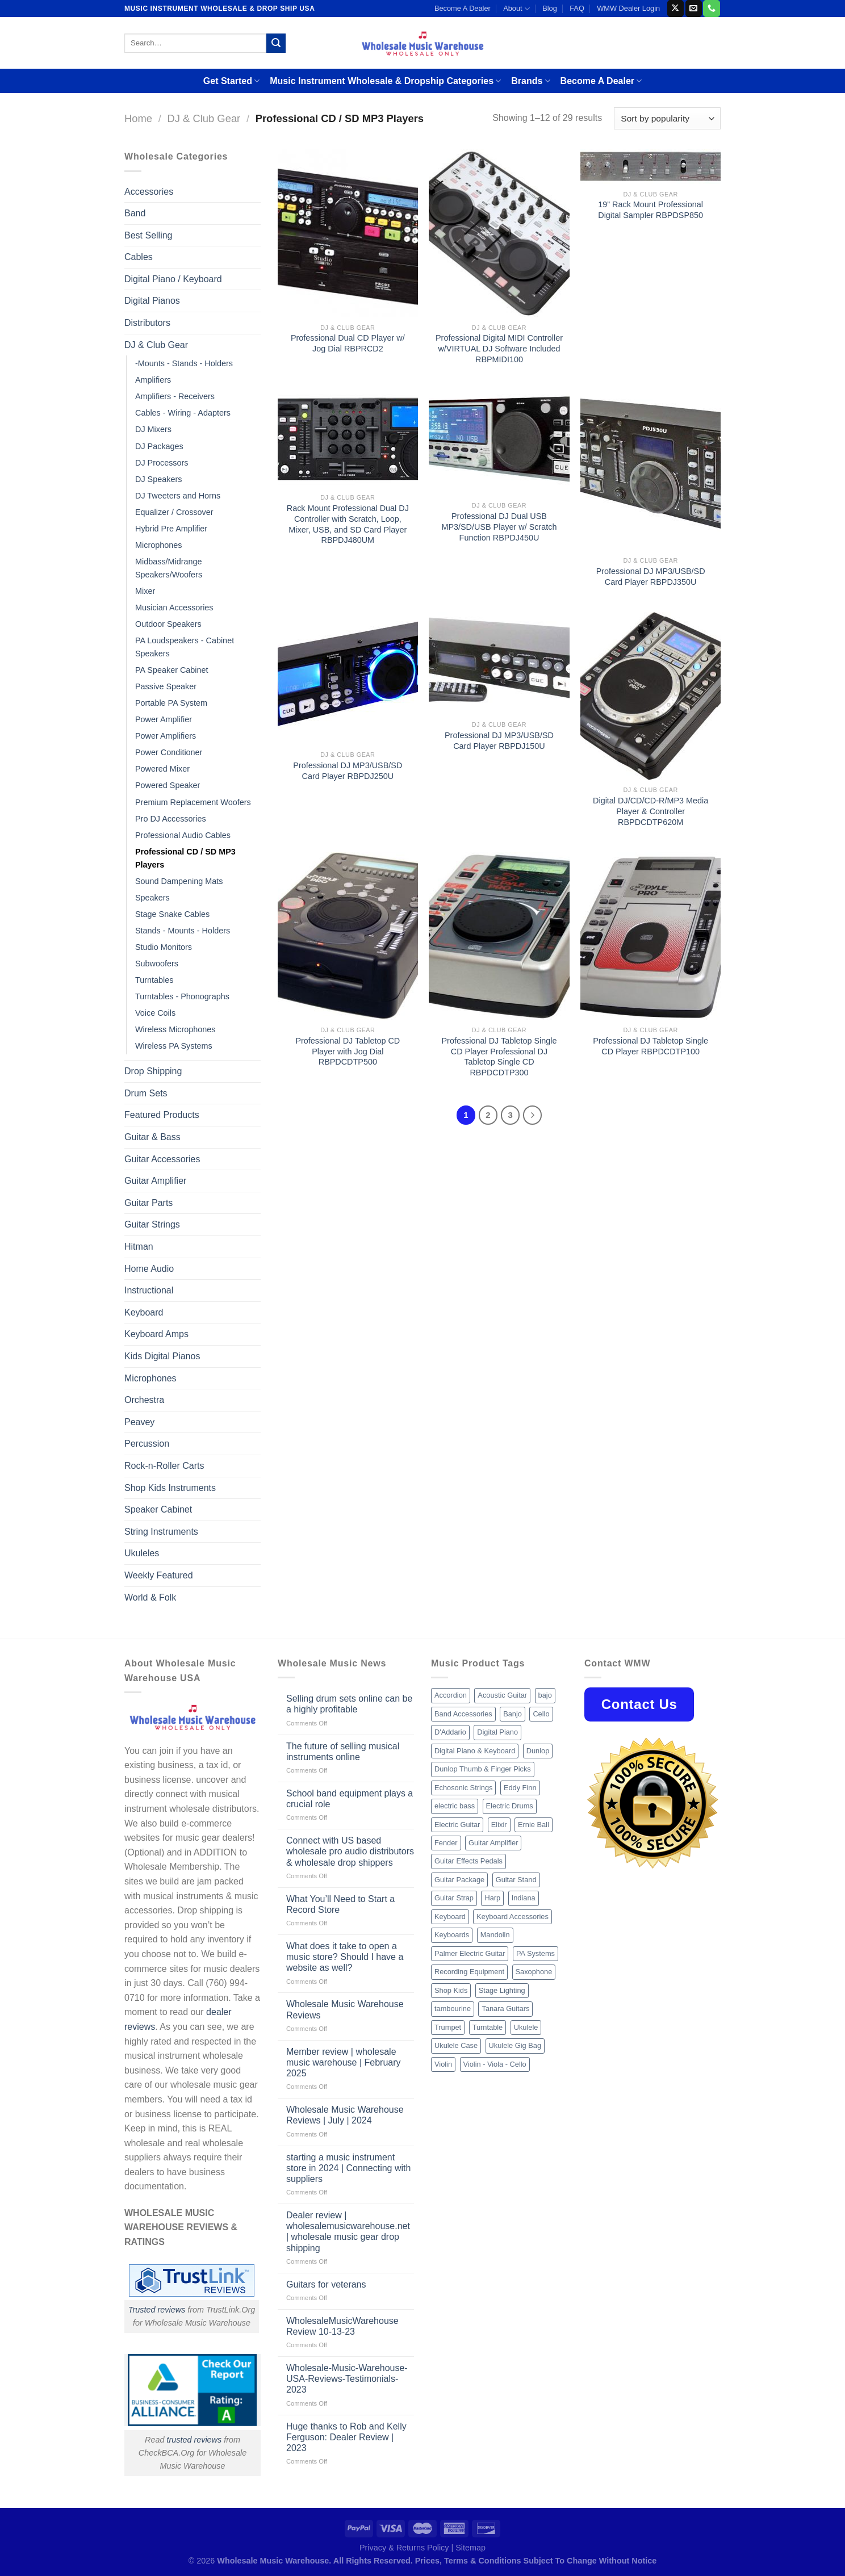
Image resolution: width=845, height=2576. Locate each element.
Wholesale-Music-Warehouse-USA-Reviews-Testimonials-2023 (347, 2378)
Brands (530, 81)
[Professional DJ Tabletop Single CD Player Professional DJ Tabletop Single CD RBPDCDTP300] (499, 936)
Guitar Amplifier (155, 1181)
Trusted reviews (157, 2309)
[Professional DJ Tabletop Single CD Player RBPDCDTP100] (650, 936)
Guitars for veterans (326, 2284)
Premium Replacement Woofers (193, 802)
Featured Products (161, 1115)
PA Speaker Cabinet (171, 670)
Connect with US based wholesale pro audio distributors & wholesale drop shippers (350, 1851)
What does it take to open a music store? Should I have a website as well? (344, 1956)
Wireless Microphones (175, 1029)
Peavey (139, 1422)
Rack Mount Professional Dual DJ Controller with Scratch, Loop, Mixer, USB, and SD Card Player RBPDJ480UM (348, 524)
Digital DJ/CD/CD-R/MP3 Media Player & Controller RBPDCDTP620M (650, 811)
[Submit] (276, 43)
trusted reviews (193, 2439)
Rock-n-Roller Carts (164, 1466)
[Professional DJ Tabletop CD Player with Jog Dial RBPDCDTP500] (348, 936)
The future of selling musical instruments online (342, 1751)
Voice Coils (155, 1012)
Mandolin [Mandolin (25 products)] (495, 1934)
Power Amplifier (163, 719)
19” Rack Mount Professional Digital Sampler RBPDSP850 (650, 210)
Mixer (145, 591)
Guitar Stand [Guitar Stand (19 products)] (516, 1879)
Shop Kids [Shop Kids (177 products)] (450, 1990)
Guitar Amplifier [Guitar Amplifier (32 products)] (493, 1842)
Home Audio (149, 1269)
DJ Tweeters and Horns (177, 495)
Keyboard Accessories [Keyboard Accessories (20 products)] (512, 1916)
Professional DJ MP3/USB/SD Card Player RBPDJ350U (650, 577)
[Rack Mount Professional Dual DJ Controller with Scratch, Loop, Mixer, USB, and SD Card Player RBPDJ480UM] (348, 438)
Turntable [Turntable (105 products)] (487, 2027)
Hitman (138, 1246)
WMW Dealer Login (628, 8)
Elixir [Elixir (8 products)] (499, 1824)
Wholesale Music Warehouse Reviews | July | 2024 (345, 2115)
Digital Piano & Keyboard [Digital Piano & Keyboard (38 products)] (474, 1750)
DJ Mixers (153, 429)
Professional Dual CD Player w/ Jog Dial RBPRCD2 (348, 343)
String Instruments (161, 1531)
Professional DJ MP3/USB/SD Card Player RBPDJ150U (499, 741)
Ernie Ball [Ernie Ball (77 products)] (533, 1824)
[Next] (532, 1115)
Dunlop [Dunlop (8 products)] (538, 1750)
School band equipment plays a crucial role (349, 1798)
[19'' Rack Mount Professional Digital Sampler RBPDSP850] (650, 166)
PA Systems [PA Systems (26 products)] (535, 1953)
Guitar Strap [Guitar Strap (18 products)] (454, 1898)
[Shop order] (667, 118)
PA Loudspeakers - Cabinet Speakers (184, 647)
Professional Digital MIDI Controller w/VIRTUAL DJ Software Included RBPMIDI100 (499, 348)
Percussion (146, 1443)
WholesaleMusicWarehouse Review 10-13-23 (342, 2326)
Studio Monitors (163, 947)
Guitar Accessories (162, 1159)
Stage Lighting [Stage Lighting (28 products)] (502, 1990)
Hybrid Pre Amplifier (171, 528)
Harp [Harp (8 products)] (492, 1898)
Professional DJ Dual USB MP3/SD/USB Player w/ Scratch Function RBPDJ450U (499, 527)
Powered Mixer (162, 768)
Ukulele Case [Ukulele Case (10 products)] (456, 2045)
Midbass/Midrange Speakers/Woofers (168, 568)
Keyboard (144, 1312)
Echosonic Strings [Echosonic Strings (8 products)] (463, 1787)
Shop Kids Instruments (170, 1488)
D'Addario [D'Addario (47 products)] (450, 1732)
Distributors (147, 323)
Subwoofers (156, 963)
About (516, 8)
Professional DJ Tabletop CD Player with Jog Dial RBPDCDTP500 (347, 1051)
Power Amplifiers (165, 735)
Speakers (152, 897)
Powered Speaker (167, 785)
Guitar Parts (148, 1203)
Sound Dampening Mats (179, 881)
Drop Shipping (153, 1071)
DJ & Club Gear (203, 118)
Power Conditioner (168, 752)
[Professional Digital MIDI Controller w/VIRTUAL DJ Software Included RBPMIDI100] (499, 233)
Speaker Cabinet (158, 1509)
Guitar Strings (152, 1224)
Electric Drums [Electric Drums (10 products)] (509, 1806)
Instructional (148, 1290)
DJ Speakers (158, 479)
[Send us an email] (693, 8)
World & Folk (150, 1597)
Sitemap (470, 2547)
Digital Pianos (152, 300)
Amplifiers (153, 379)
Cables (138, 257)
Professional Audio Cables (183, 835)
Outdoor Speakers (168, 624)
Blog (549, 8)
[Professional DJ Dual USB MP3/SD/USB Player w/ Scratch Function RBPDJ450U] (499, 442)
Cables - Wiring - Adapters (183, 412)
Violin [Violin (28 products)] (443, 2064)
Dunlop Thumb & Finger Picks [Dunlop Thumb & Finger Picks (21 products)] (482, 1769)
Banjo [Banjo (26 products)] (512, 1714)
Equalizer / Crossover (174, 512)
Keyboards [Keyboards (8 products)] (451, 1934)
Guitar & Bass (152, 1137)
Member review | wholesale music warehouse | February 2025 (343, 2062)
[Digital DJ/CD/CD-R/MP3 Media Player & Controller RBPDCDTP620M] (650, 696)
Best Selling (148, 235)
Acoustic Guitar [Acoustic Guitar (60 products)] (502, 1695)
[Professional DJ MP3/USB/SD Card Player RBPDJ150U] (499, 663)
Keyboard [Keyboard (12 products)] (450, 1916)
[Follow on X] (675, 8)
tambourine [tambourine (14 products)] (452, 2008)
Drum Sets (146, 1093)
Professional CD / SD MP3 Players (185, 858)
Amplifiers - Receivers (175, 396)
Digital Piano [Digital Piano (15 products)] (497, 1732)
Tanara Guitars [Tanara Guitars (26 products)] (505, 2008)
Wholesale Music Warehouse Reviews (345, 2009)
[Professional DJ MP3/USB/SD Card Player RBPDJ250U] (348, 678)
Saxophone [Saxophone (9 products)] (534, 1971)
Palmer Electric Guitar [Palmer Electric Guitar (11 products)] (469, 1953)
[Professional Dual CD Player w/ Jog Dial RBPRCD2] (348, 233)
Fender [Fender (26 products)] (446, 1842)
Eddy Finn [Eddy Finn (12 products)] (520, 1787)
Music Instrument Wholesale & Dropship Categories (385, 81)
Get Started (231, 81)
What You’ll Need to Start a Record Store (340, 1904)
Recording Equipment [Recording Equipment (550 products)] (469, 1971)
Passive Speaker (165, 686)
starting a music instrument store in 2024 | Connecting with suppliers (348, 2168)
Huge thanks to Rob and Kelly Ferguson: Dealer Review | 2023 (346, 2437)
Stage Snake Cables (172, 914)
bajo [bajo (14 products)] (545, 1695)
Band (134, 213)
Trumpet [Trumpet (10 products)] (447, 2027)
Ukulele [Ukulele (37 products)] (526, 2027)
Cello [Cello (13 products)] (541, 1714)
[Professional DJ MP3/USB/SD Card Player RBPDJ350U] (650, 470)
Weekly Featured (158, 1575)
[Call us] (711, 8)
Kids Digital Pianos (162, 1356)
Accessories (148, 191)
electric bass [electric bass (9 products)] (454, 1806)
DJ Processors (162, 462)
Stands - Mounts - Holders (182, 930)
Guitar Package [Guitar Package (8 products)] (459, 1879)
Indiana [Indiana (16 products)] (524, 1898)
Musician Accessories (174, 607)
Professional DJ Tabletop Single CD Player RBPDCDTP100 (650, 1046)
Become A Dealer (462, 8)
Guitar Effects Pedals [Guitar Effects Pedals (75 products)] (468, 1861)
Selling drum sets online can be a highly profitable (349, 1704)
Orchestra (144, 1400)
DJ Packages (159, 446)
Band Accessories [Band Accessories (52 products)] (463, 1714)
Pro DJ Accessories (170, 818)
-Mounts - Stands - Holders (184, 363)
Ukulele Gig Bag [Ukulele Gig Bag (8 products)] (515, 2045)
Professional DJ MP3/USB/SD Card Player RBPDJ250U (347, 771)
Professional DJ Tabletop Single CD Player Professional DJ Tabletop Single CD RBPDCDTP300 (499, 1056)
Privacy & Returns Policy (404, 2547)
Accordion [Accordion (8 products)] (450, 1695)
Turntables (154, 980)
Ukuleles (141, 1553)
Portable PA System (171, 702)
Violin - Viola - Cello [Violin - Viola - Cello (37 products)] (494, 2064)
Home (138, 118)
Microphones (158, 545)
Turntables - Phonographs (182, 996)
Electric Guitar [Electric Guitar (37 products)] (457, 1824)
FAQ (577, 8)
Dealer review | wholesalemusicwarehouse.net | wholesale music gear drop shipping (348, 2231)
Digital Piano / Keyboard (173, 279)
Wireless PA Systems (173, 1045)
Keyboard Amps (156, 1334)
